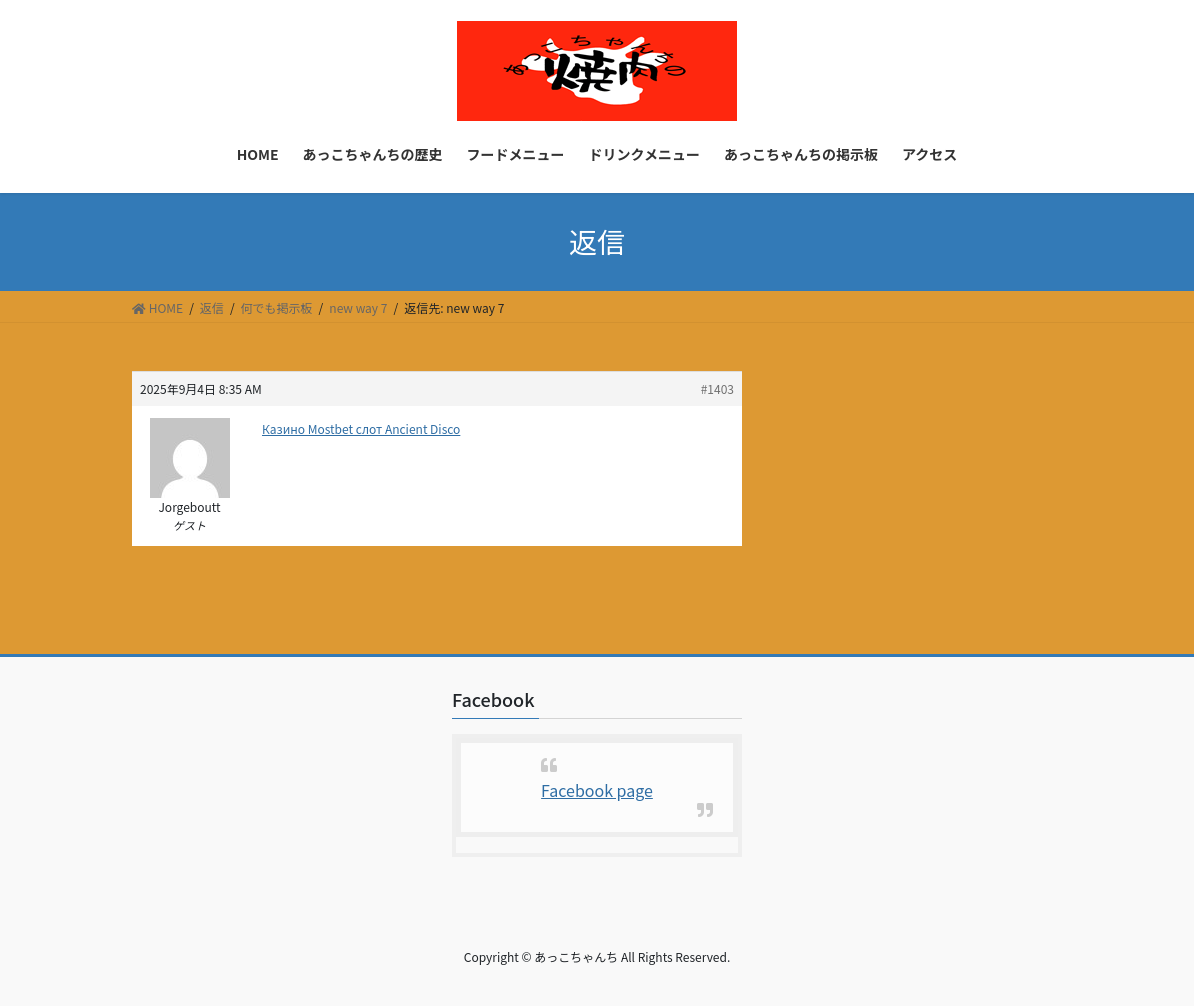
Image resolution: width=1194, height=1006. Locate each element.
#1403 (717, 388)
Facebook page (597, 790)
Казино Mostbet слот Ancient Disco (361, 428)
